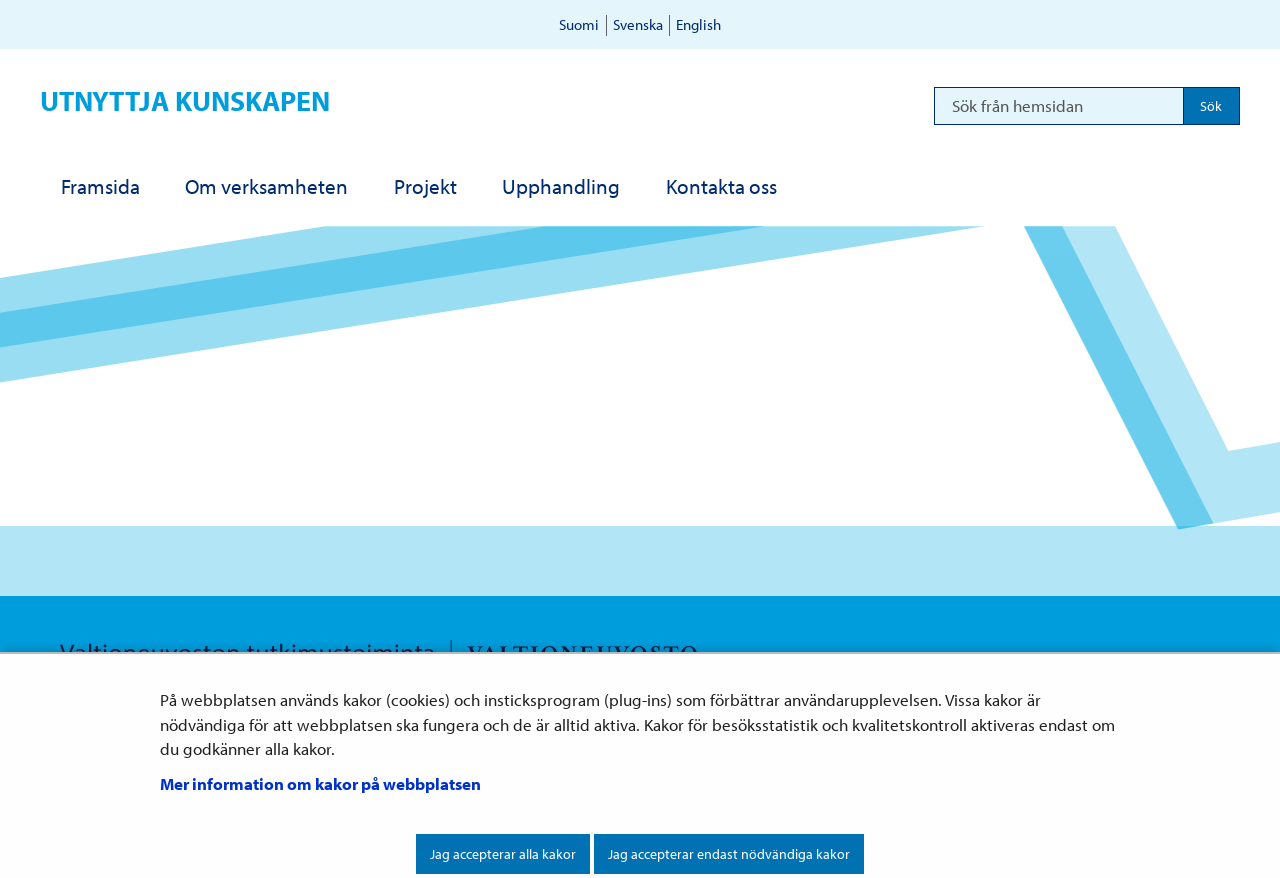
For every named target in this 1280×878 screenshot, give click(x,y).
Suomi (579, 24)
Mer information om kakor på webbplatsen (320, 783)
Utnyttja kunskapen (185, 100)
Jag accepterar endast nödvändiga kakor (729, 854)
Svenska (638, 24)
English (698, 24)
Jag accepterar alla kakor (503, 854)
